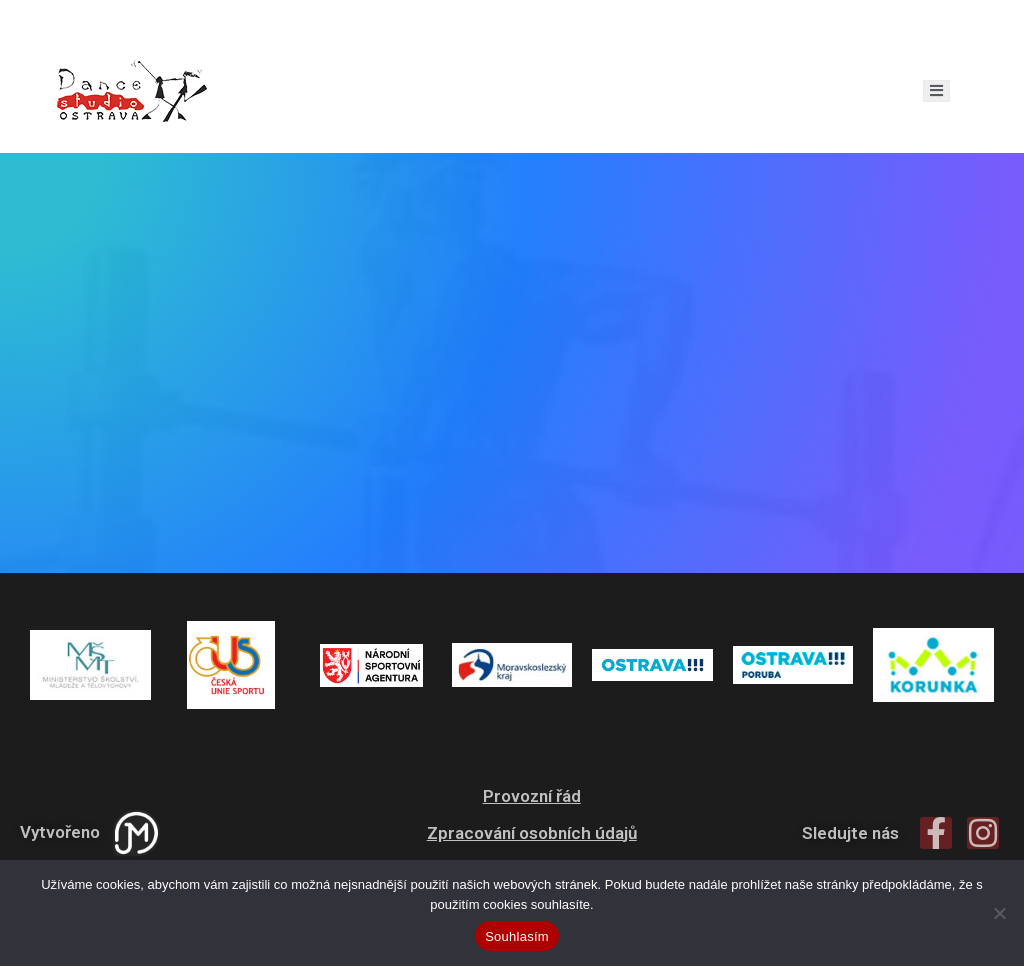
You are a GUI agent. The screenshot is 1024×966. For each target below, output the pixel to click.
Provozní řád (532, 796)
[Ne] (999, 913)
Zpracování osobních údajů (532, 833)
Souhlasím (517, 936)
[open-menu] (936, 91)
